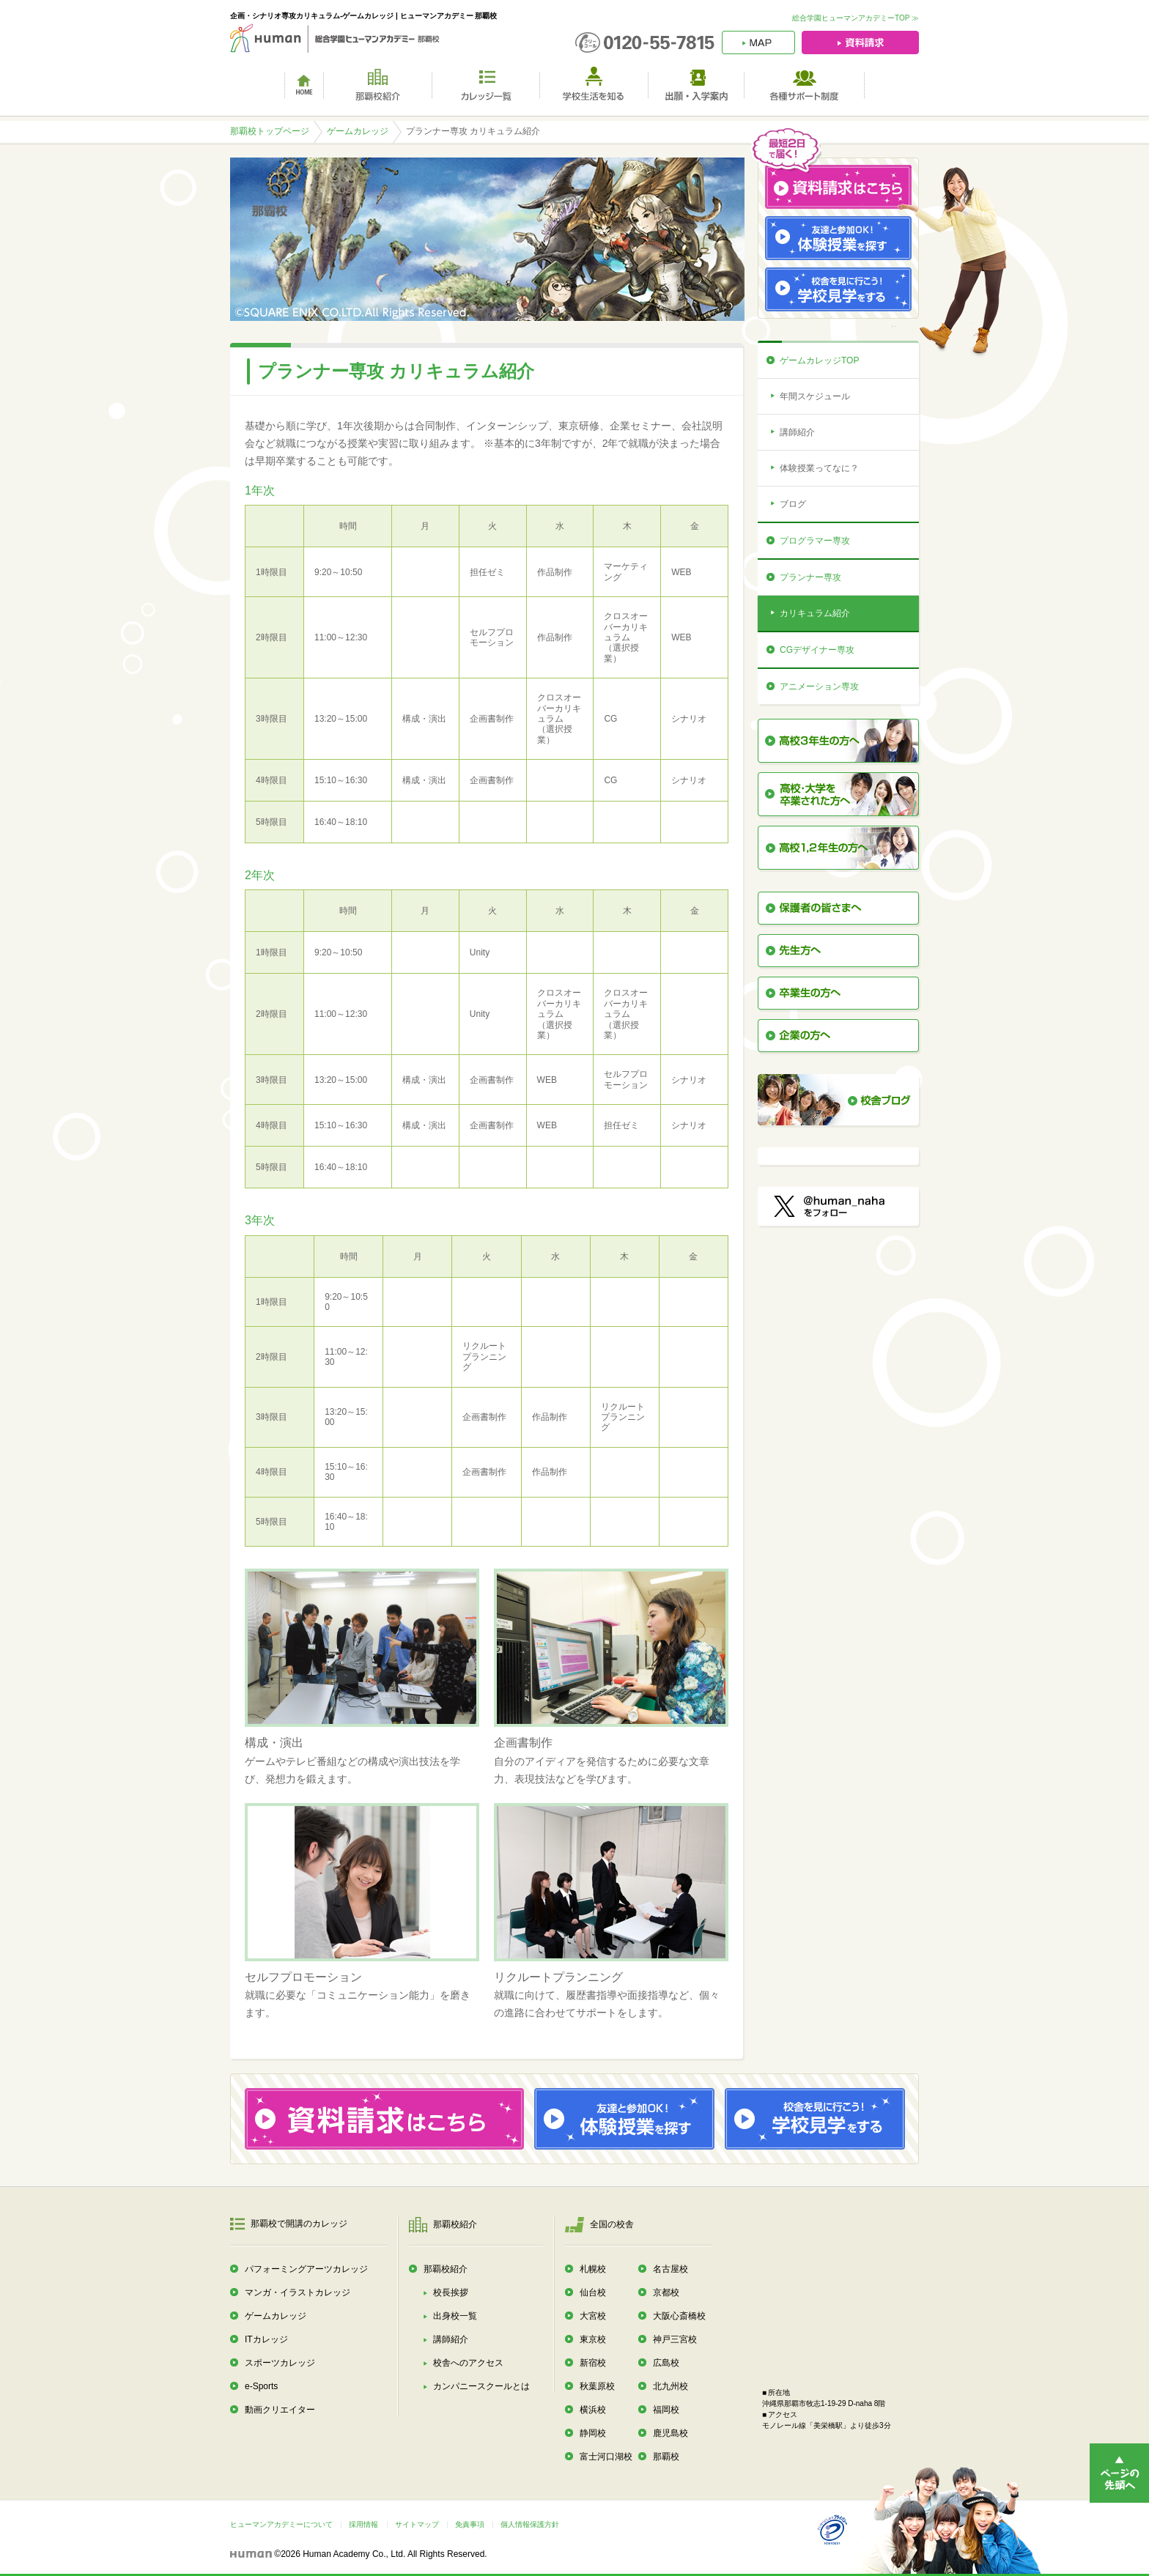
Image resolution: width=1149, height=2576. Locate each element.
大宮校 (593, 2316)
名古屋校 (670, 2269)
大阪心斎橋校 (679, 2316)
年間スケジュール (815, 396)
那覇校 (666, 2456)
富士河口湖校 (606, 2456)
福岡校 (666, 2410)
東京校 (593, 2339)
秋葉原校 (597, 2386)
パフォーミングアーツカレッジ (306, 2269)
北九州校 (670, 2386)
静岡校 (593, 2433)
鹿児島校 (670, 2433)
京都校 (666, 2292)
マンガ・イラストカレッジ (297, 2292)
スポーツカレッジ (280, 2363)
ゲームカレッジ (357, 131)
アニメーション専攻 (819, 686)
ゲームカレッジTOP (819, 360)
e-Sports (261, 2386)
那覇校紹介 (446, 2269)
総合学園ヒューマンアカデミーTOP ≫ (855, 18)
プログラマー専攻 (815, 541)
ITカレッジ (266, 2339)
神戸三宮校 (675, 2339)
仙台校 (593, 2292)
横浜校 (593, 2410)
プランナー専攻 (810, 577)
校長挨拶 (450, 2292)
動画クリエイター (280, 2410)
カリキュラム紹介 (815, 613)
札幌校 (593, 2269)
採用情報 (363, 2524)
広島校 (666, 2363)
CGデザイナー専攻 (817, 650)
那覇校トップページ (269, 131)
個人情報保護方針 (529, 2524)
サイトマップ (417, 2524)
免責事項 (469, 2524)
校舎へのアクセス (468, 2363)
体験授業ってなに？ (819, 468)
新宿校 (593, 2363)
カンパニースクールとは (481, 2386)
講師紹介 (797, 432)
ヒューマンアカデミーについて (281, 2524)
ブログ (793, 504)
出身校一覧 (455, 2316)
